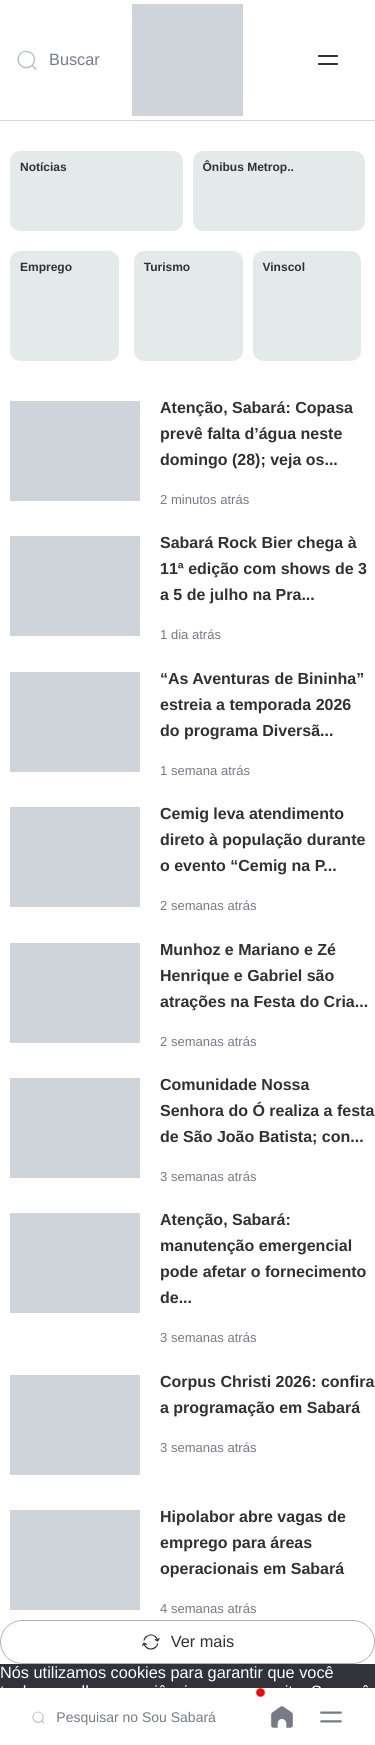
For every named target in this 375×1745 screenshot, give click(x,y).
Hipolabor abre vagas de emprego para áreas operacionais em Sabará (253, 1543)
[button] (331, 1717)
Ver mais (187, 1642)
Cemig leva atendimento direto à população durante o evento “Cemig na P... (262, 840)
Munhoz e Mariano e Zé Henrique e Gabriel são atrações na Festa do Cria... (264, 976)
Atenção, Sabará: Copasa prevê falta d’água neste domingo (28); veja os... (256, 434)
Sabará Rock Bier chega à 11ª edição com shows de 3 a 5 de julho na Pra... (263, 569)
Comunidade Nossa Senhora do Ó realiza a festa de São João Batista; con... (267, 1111)
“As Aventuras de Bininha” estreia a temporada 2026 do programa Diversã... (262, 705)
